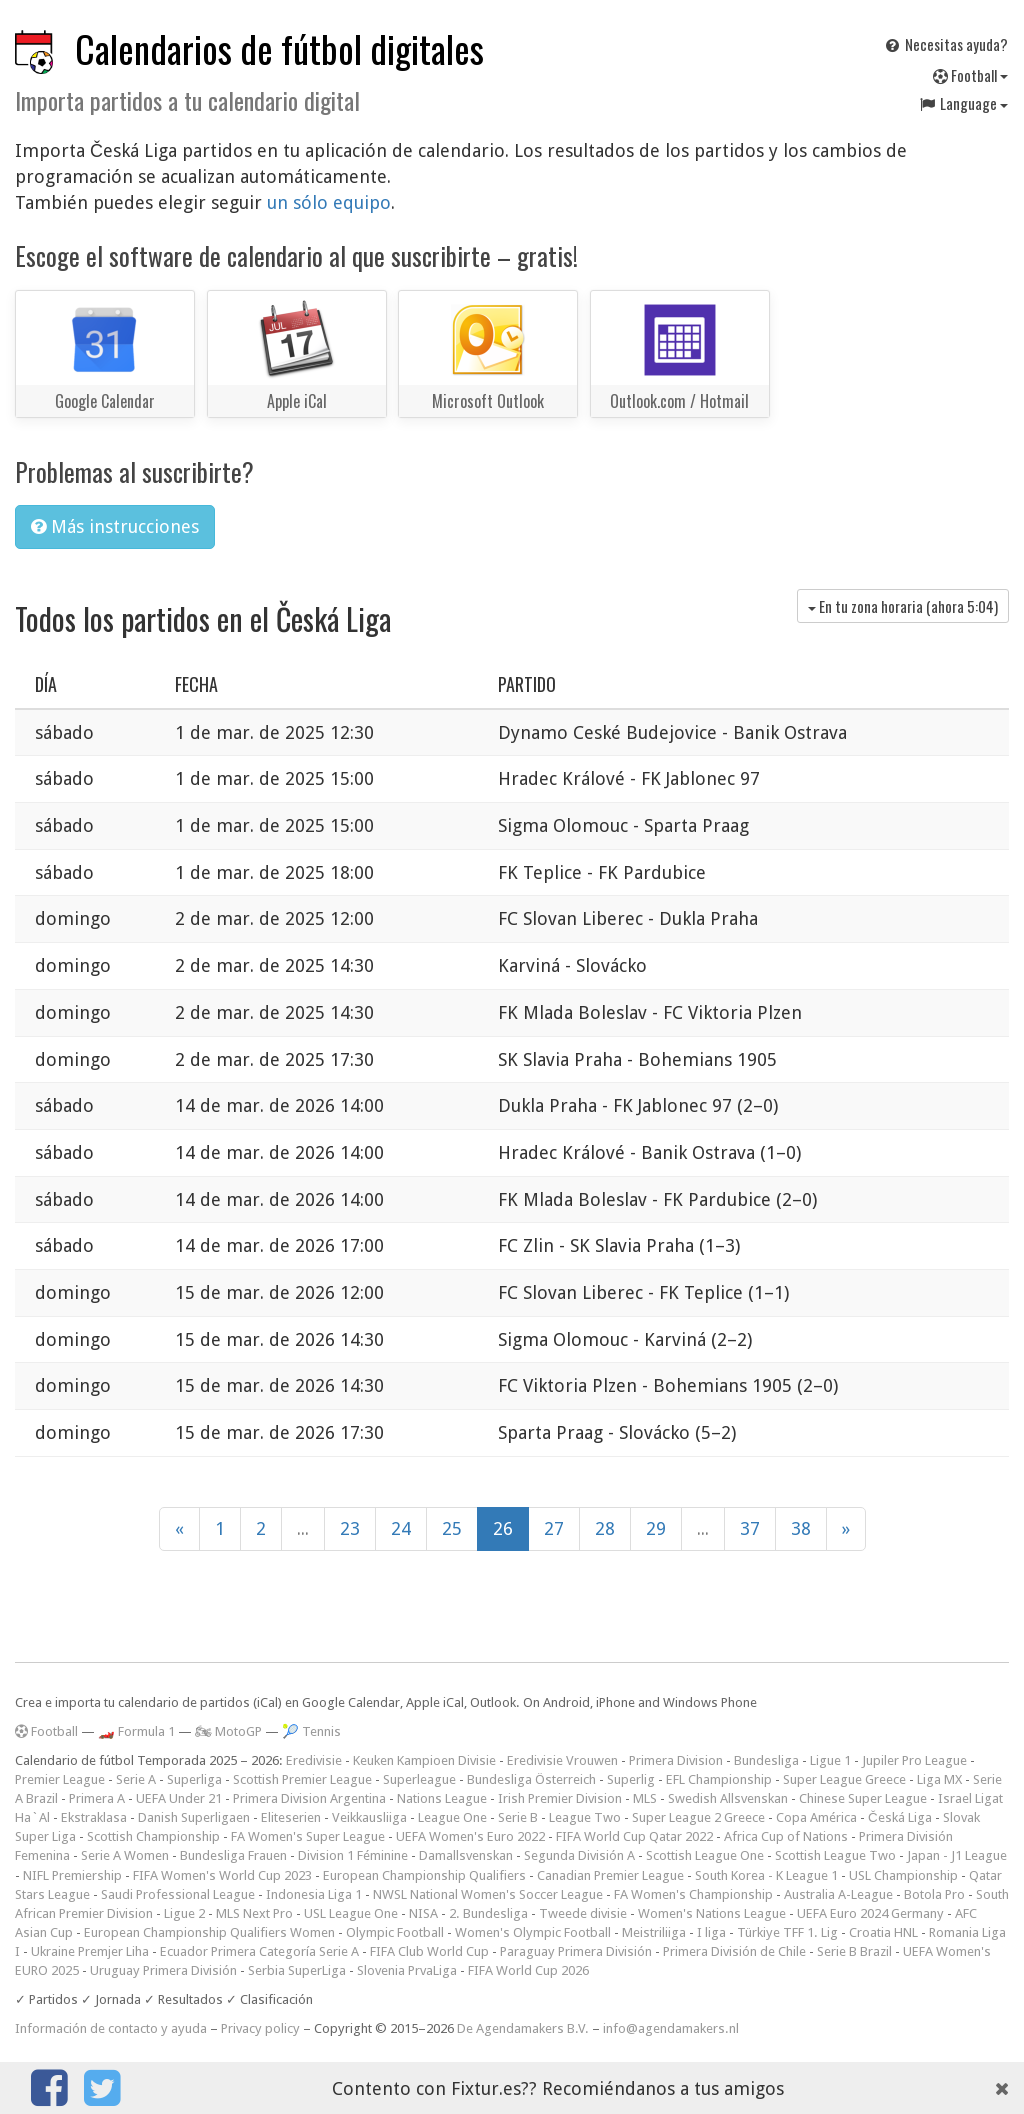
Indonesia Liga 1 (314, 1894)
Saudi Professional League (178, 1894)
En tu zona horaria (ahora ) (903, 606)
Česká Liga (900, 1817)
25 (452, 1528)
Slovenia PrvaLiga (407, 1970)
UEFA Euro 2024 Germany (870, 1913)
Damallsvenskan (466, 1855)
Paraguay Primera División (576, 1951)
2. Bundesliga (488, 1913)
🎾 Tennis (311, 1731)
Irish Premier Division (560, 1798)
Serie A (136, 1779)
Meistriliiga (654, 1932)
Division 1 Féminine (353, 1855)
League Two (585, 1817)
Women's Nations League (712, 1913)
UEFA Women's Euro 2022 (470, 1836)
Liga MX (939, 1779)
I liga (711, 1932)
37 (750, 1528)
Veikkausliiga (369, 1817)
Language (963, 103)
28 (605, 1528)
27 (554, 1528)
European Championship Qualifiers (424, 1875)
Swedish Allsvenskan (728, 1798)
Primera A (97, 1798)
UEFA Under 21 (179, 1798)
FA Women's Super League (308, 1836)
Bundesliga (766, 1760)
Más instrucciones (115, 526)
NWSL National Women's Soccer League (488, 1894)
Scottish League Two (835, 1855)
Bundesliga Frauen (233, 1855)
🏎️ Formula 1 (136, 1731)
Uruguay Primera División (163, 1970)
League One (452, 1817)
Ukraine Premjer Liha (90, 1951)
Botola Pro (934, 1894)
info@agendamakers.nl (671, 2028)
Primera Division (676, 1760)
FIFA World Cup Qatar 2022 (634, 1836)
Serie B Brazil (854, 1951)
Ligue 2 (184, 1913)
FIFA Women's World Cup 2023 (222, 1875)
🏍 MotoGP (228, 1731)
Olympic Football (395, 1932)
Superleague (419, 1779)
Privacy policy (260, 2028)
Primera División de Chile (734, 1951)
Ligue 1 (830, 1760)
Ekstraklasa (94, 1817)
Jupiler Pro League (914, 1760)
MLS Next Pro (254, 1913)
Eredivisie (314, 1760)
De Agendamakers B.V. (523, 2028)
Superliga (194, 1779)
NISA (423, 1913)
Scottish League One (705, 1855)
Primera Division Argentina (309, 1798)
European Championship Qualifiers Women (209, 1932)
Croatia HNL (883, 1932)
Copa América (816, 1817)
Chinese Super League (863, 1798)
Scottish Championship (153, 1836)
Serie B (518, 1817)
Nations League (442, 1798)
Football (970, 75)
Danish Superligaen (194, 1817)
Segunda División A (579, 1855)
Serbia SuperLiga (297, 1970)
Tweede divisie (583, 1913)
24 (401, 1528)
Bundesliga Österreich (531, 1779)
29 (656, 1528)
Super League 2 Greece (698, 1817)
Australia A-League (838, 1894)
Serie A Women (125, 1855)
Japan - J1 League (957, 1855)
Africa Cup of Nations (786, 1836)
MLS (645, 1798)
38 (801, 1528)
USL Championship (903, 1875)
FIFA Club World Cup (429, 1951)
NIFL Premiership (72, 1875)
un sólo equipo (329, 202)
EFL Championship (719, 1779)
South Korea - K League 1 (766, 1875)
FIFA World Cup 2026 (528, 1970)
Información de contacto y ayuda (111, 2028)
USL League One (351, 1913)
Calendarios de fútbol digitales (279, 48)
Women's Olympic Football (533, 1932)
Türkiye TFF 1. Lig (787, 1932)
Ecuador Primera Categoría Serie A (259, 1951)
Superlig (631, 1779)
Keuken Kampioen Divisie (424, 1760)
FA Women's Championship (693, 1894)
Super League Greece (844, 1779)
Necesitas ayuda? (945, 44)
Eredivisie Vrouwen (562, 1760)
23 (350, 1528)
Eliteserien (291, 1817)
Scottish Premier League (302, 1779)
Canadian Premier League (610, 1875)
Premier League (60, 1779)
